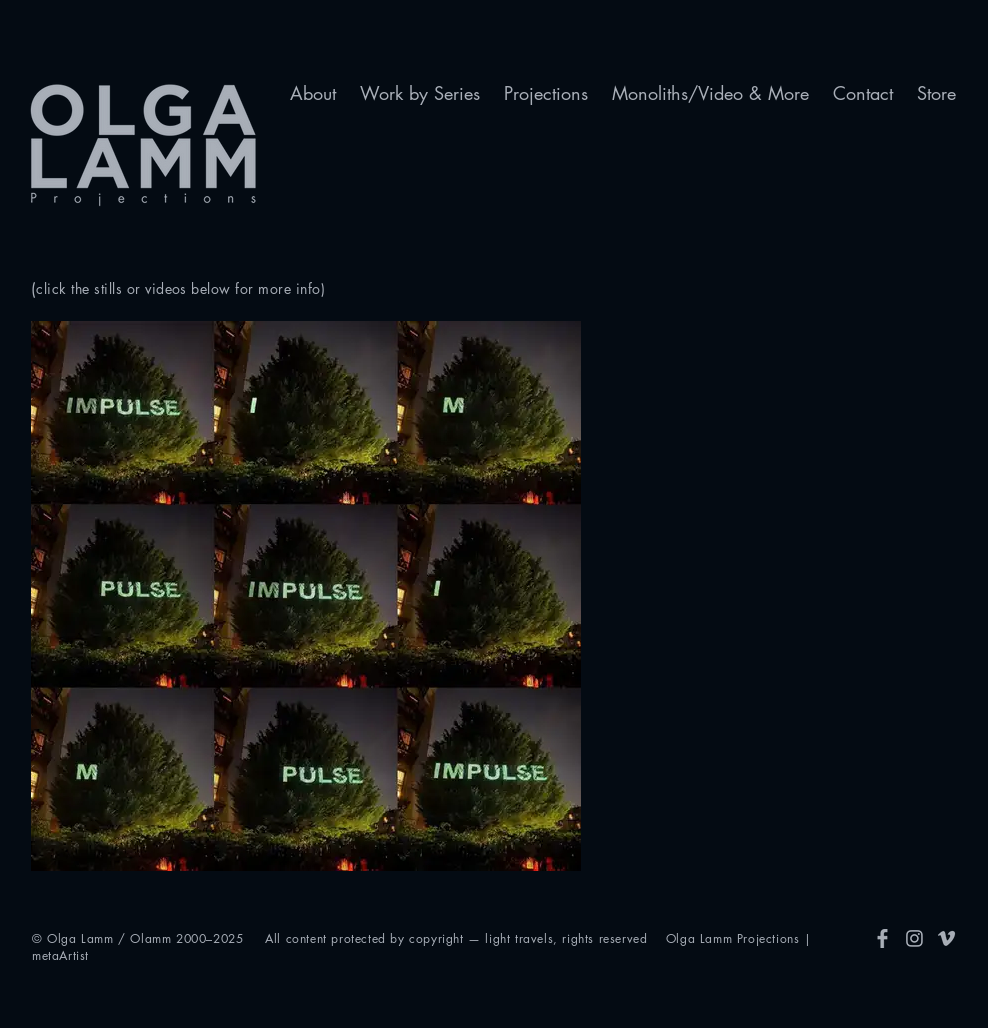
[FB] (882, 938)
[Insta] (914, 938)
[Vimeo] (946, 938)
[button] (313, 93)
